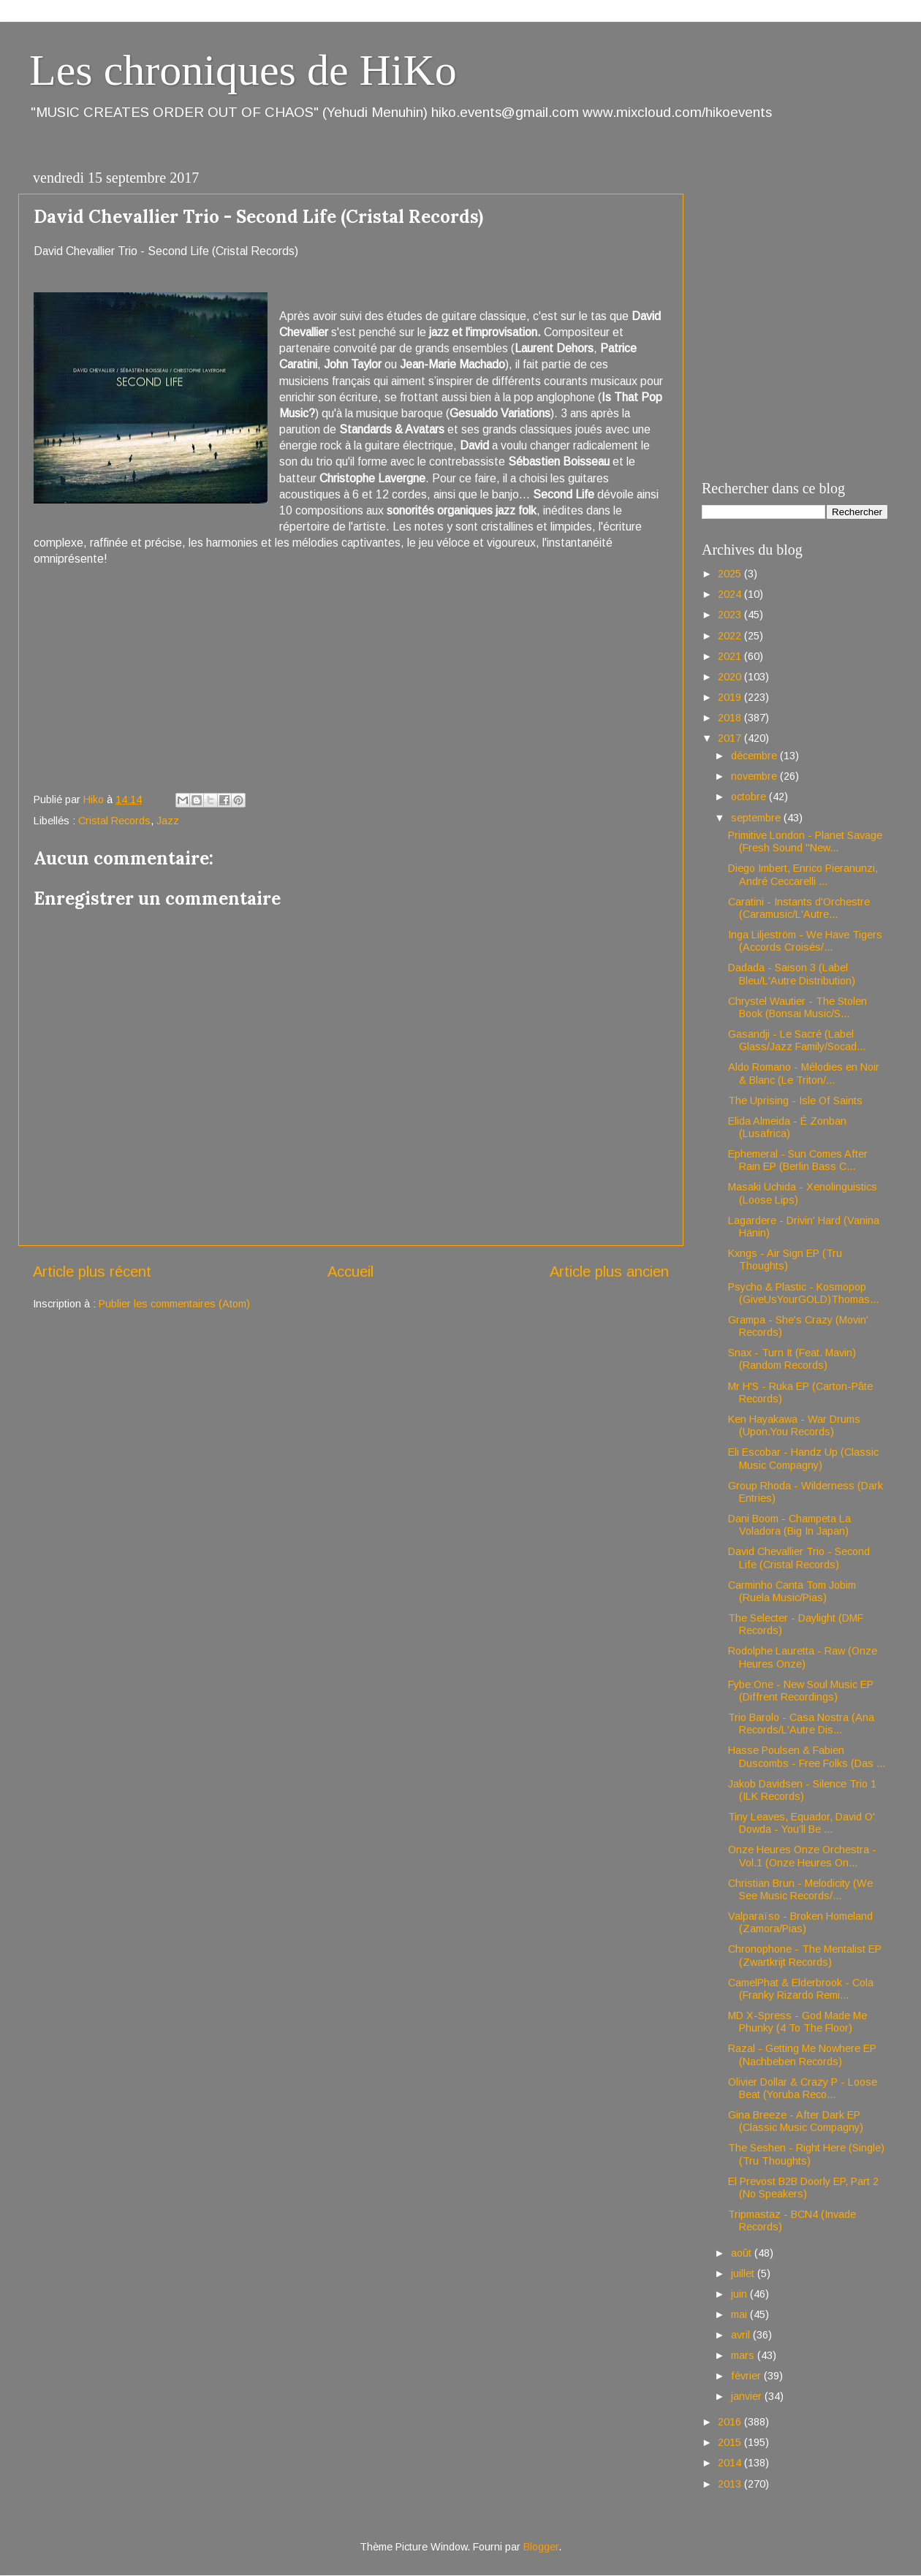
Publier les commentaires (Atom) (174, 1304)
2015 (731, 2442)
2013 (731, 2484)
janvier (748, 2396)
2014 (731, 2463)
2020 (731, 677)
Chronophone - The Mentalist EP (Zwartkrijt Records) (805, 1955)
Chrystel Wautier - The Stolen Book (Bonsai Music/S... (797, 1007)
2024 (731, 594)
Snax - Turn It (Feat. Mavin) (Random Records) (792, 1359)
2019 (731, 697)
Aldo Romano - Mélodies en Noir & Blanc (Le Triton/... (803, 1073)
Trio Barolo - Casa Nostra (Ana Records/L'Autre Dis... (801, 1723)
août (742, 2253)
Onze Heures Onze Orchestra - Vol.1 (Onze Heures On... (802, 1856)
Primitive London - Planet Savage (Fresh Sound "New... (805, 841)
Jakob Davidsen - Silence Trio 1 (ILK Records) (802, 1790)
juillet (744, 2273)
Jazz (167, 821)
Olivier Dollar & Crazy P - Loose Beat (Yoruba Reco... (802, 2088)
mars (744, 2355)
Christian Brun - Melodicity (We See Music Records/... (800, 1889)
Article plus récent (92, 1272)
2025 (731, 574)
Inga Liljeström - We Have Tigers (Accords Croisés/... (805, 941)
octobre (750, 796)
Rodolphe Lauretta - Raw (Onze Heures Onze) (802, 1657)
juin (740, 2294)
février (747, 2376)
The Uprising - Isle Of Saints (795, 1100)
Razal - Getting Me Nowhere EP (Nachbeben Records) (802, 2055)
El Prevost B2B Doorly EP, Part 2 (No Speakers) (803, 2188)
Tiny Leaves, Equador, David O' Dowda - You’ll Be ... (801, 1823)
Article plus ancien (609, 1272)
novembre (755, 776)
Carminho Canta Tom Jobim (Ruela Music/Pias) (792, 1591)
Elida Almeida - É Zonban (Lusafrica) (787, 1127)
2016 (731, 2422)
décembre (755, 755)
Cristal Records (114, 821)
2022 (731, 636)
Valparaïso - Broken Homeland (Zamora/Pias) (800, 1922)
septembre (757, 818)
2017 (731, 738)
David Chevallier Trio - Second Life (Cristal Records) (799, 1558)
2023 (731, 614)
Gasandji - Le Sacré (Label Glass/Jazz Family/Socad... (796, 1040)
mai (740, 2314)
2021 (731, 656)
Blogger (540, 2547)
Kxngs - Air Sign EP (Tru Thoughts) (785, 1259)
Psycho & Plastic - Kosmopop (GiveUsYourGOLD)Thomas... (803, 1293)
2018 (731, 717)
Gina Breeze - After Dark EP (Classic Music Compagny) (795, 2121)
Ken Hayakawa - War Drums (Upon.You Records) (794, 1425)
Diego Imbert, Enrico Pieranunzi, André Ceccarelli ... (803, 874)
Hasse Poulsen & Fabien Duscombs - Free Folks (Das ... (806, 1756)
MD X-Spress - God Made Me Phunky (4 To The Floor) (797, 2022)
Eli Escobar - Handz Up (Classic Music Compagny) (803, 1458)
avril (742, 2335)
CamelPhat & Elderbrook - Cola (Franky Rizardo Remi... (800, 1989)
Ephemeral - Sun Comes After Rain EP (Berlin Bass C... (798, 1160)
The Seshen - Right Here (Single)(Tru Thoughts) (806, 2154)
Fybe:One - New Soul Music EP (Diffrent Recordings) (800, 1691)
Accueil (350, 1272)
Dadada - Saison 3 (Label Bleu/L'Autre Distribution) (791, 974)
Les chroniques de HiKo (243, 70)
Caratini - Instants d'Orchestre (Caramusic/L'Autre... (799, 908)
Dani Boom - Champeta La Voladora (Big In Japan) (789, 1525)
